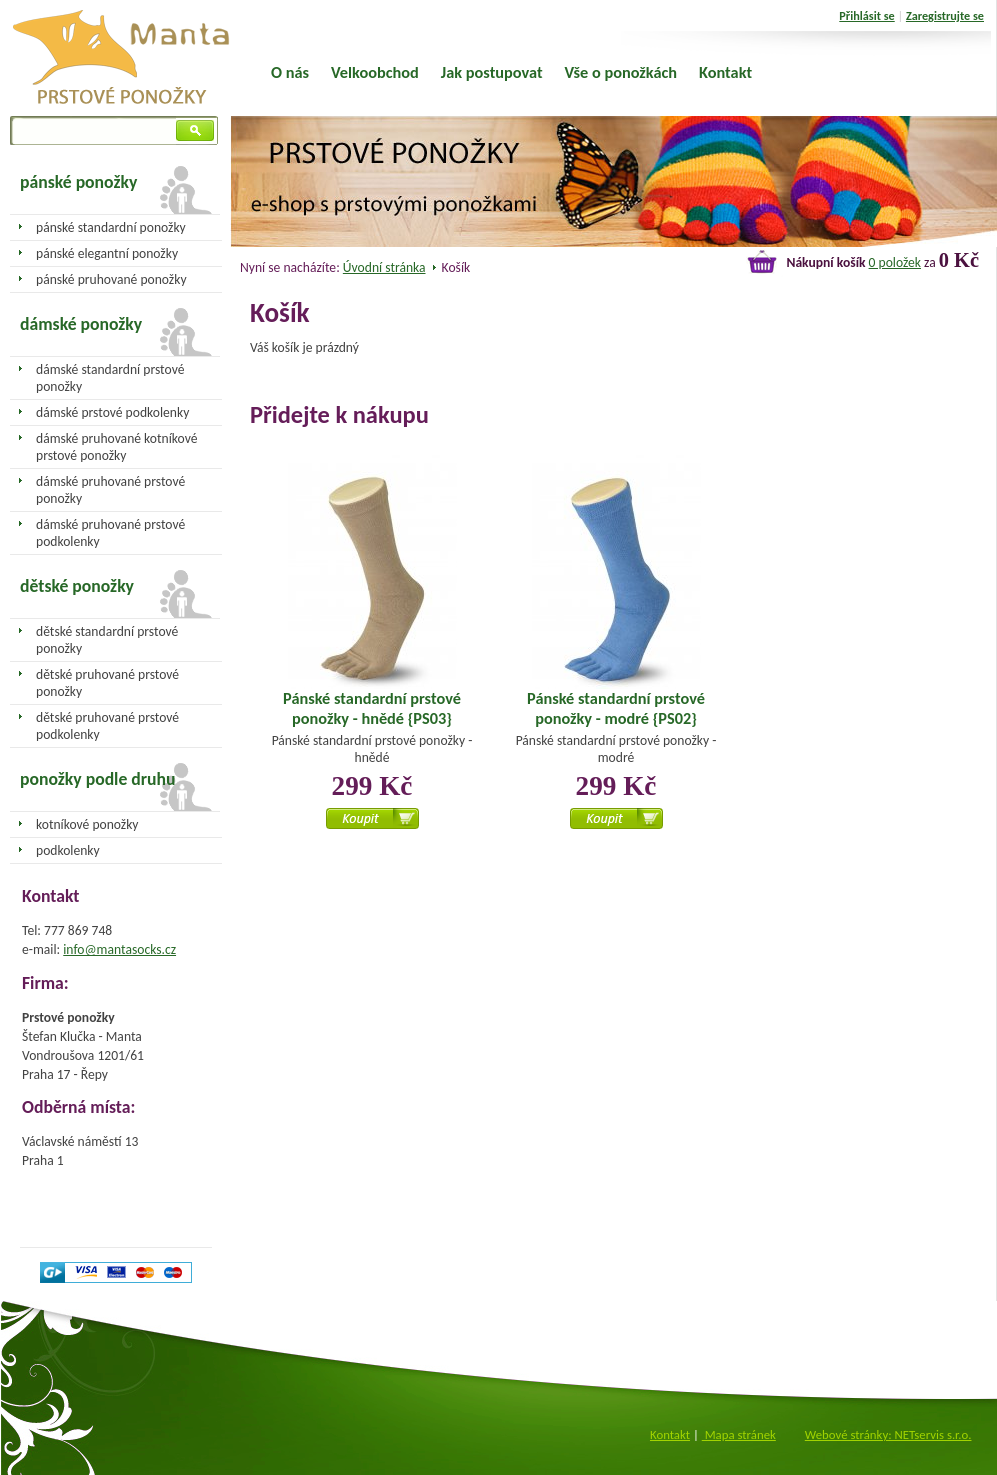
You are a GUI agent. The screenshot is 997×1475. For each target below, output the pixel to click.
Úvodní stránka (384, 267)
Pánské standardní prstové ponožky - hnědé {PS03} (372, 708)
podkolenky (68, 850)
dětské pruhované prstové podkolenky (107, 726)
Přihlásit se (866, 15)
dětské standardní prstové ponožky (107, 640)
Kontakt (725, 72)
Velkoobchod (375, 72)
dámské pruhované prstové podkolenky (110, 533)
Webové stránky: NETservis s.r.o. (888, 1434)
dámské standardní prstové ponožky (110, 378)
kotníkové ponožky (87, 824)
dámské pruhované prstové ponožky (110, 490)
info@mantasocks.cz (119, 949)
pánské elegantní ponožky (107, 253)
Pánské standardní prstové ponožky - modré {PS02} (616, 708)
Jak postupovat (492, 72)
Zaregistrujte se (945, 15)
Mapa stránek (739, 1434)
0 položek (895, 262)
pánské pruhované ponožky (111, 279)
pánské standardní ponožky (111, 227)
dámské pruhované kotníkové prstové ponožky (116, 447)
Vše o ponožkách (621, 72)
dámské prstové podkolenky (112, 412)
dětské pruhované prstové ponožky (107, 683)
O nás (290, 72)
